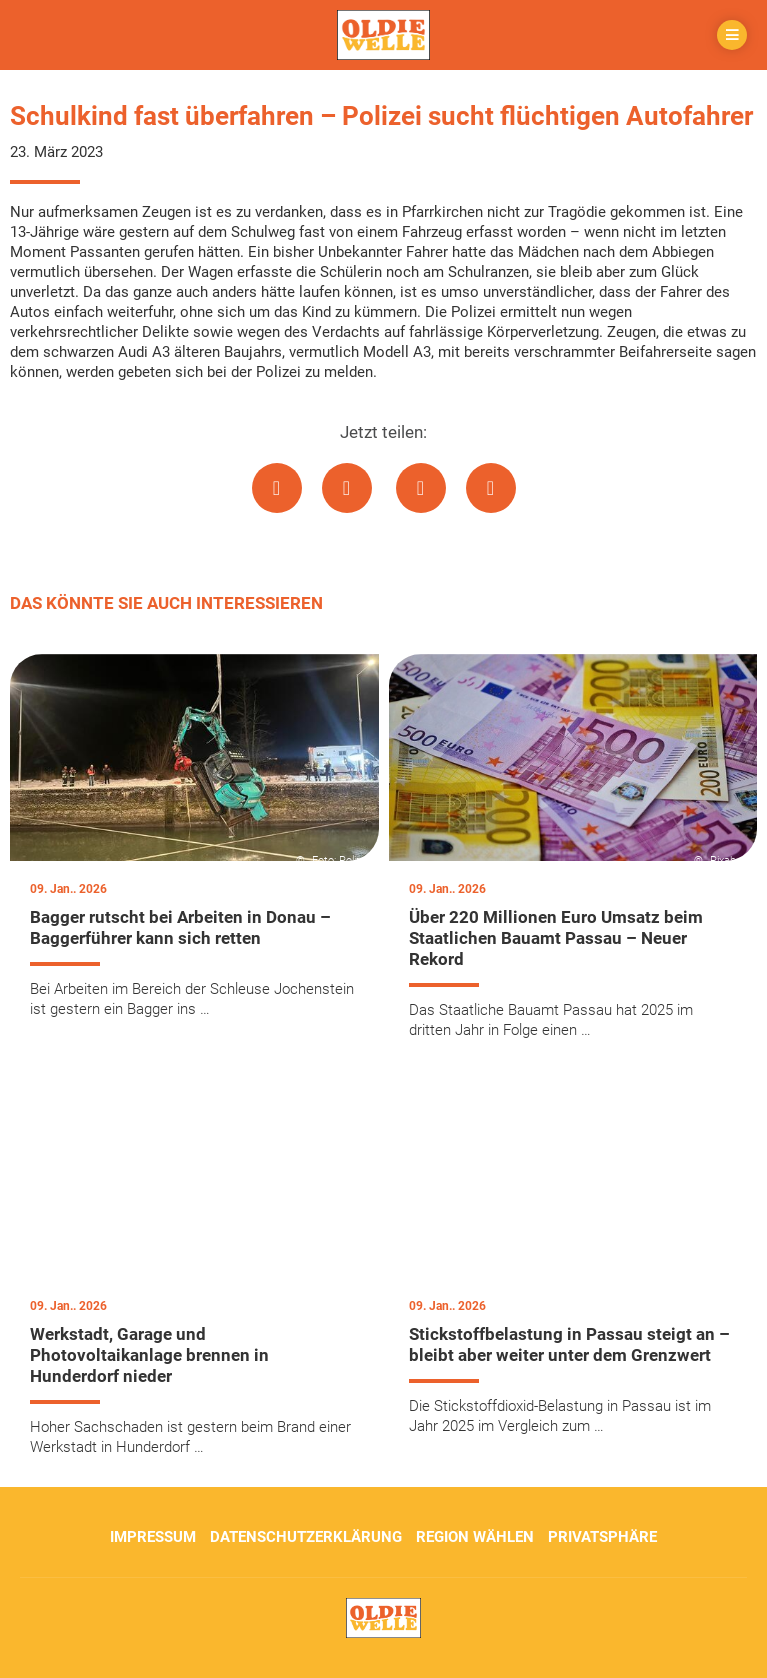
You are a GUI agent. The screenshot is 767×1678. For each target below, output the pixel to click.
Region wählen (475, 1537)
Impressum (153, 1537)
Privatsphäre (602, 1537)
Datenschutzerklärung (306, 1537)
